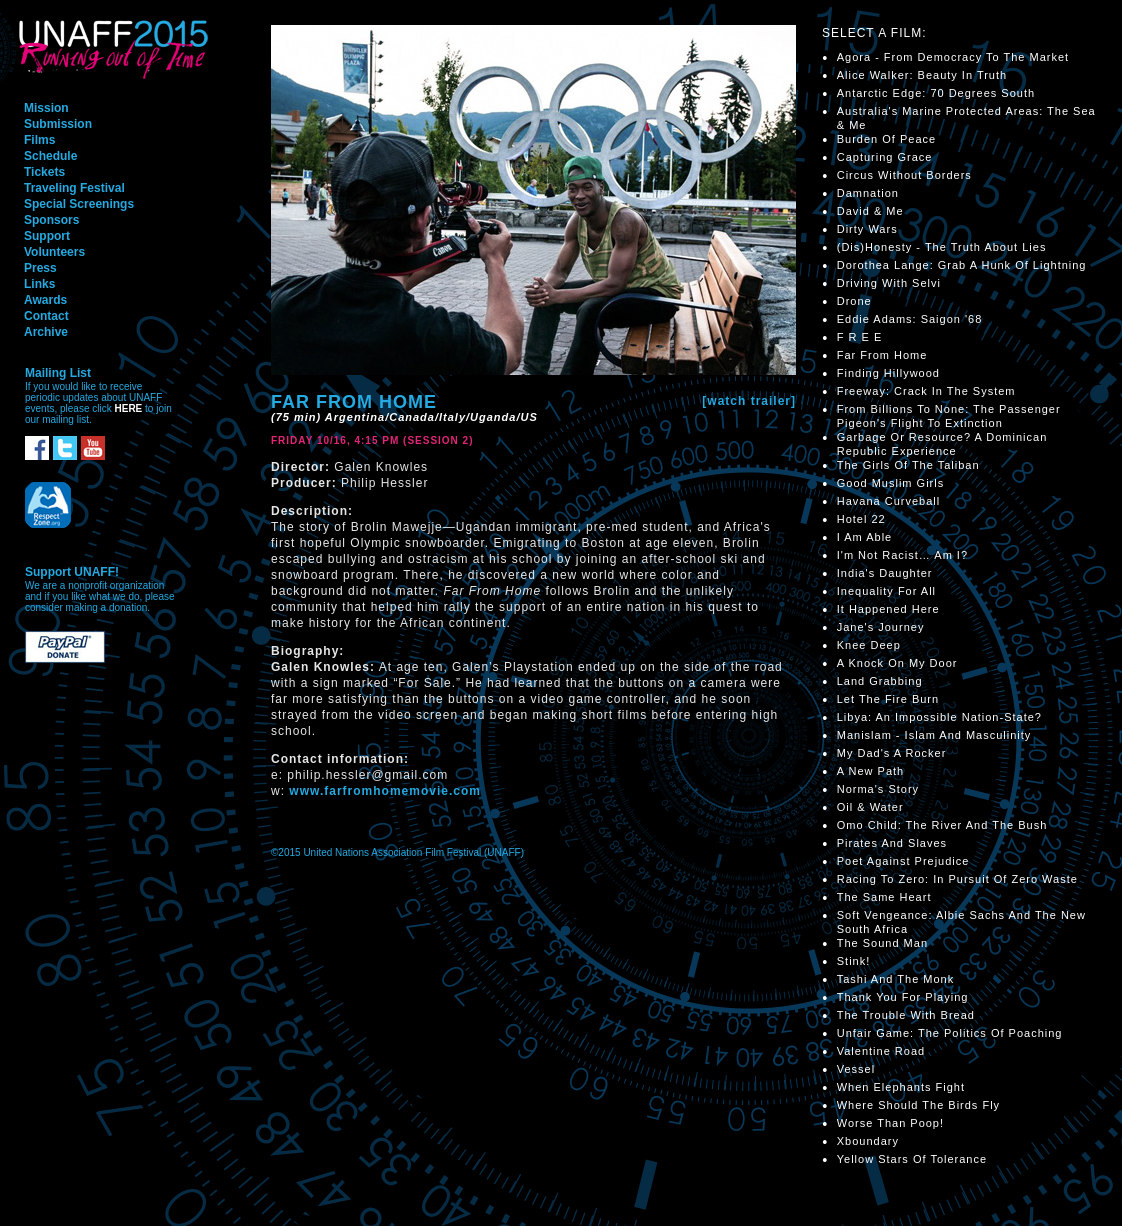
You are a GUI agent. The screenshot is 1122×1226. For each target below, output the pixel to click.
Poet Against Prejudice (903, 861)
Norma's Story (878, 789)
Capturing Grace (885, 157)
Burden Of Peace (886, 139)
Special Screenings (79, 204)
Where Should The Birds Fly (918, 1105)
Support (47, 236)
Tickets (44, 172)
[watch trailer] (749, 401)
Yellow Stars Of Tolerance (912, 1159)
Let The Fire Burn (888, 699)
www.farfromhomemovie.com (385, 791)
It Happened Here (888, 609)
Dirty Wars (867, 229)
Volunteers (54, 252)
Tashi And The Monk (895, 979)
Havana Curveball (888, 501)
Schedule (50, 156)
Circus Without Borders (904, 175)
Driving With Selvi (889, 283)
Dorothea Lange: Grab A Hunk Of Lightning (962, 265)
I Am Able (864, 537)
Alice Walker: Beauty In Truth (922, 75)
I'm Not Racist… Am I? (902, 555)
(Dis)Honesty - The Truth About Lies (942, 247)
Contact (46, 316)
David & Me (870, 211)
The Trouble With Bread (906, 1015)
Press (40, 268)
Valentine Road (881, 1051)
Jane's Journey (881, 627)
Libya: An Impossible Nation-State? (939, 717)
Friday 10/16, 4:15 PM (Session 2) (372, 440)
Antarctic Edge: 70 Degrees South (936, 93)
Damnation (868, 193)
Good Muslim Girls (890, 483)
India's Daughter (885, 573)
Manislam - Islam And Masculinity (934, 735)
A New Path (870, 771)
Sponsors (51, 220)
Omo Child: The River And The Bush (942, 825)
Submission (58, 124)
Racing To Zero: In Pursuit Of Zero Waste (957, 879)
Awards (45, 300)
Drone (854, 301)
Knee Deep (869, 645)
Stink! (854, 961)
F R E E (860, 337)
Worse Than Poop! (890, 1123)
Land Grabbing (880, 681)
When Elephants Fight (901, 1087)
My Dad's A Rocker (892, 753)
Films (39, 140)
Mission (46, 108)
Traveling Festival (74, 188)
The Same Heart (884, 897)
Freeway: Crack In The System (926, 391)
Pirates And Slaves (892, 843)
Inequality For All (886, 591)
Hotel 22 (861, 519)
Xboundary (868, 1141)
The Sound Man (882, 943)
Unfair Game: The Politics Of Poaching (950, 1033)
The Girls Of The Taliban (908, 465)
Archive (46, 332)
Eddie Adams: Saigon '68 (910, 319)
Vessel (856, 1069)
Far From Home (882, 355)
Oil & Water (870, 807)
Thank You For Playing (903, 997)
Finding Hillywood (888, 373)
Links (39, 284)
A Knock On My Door (897, 663)
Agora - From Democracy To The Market (953, 57)
